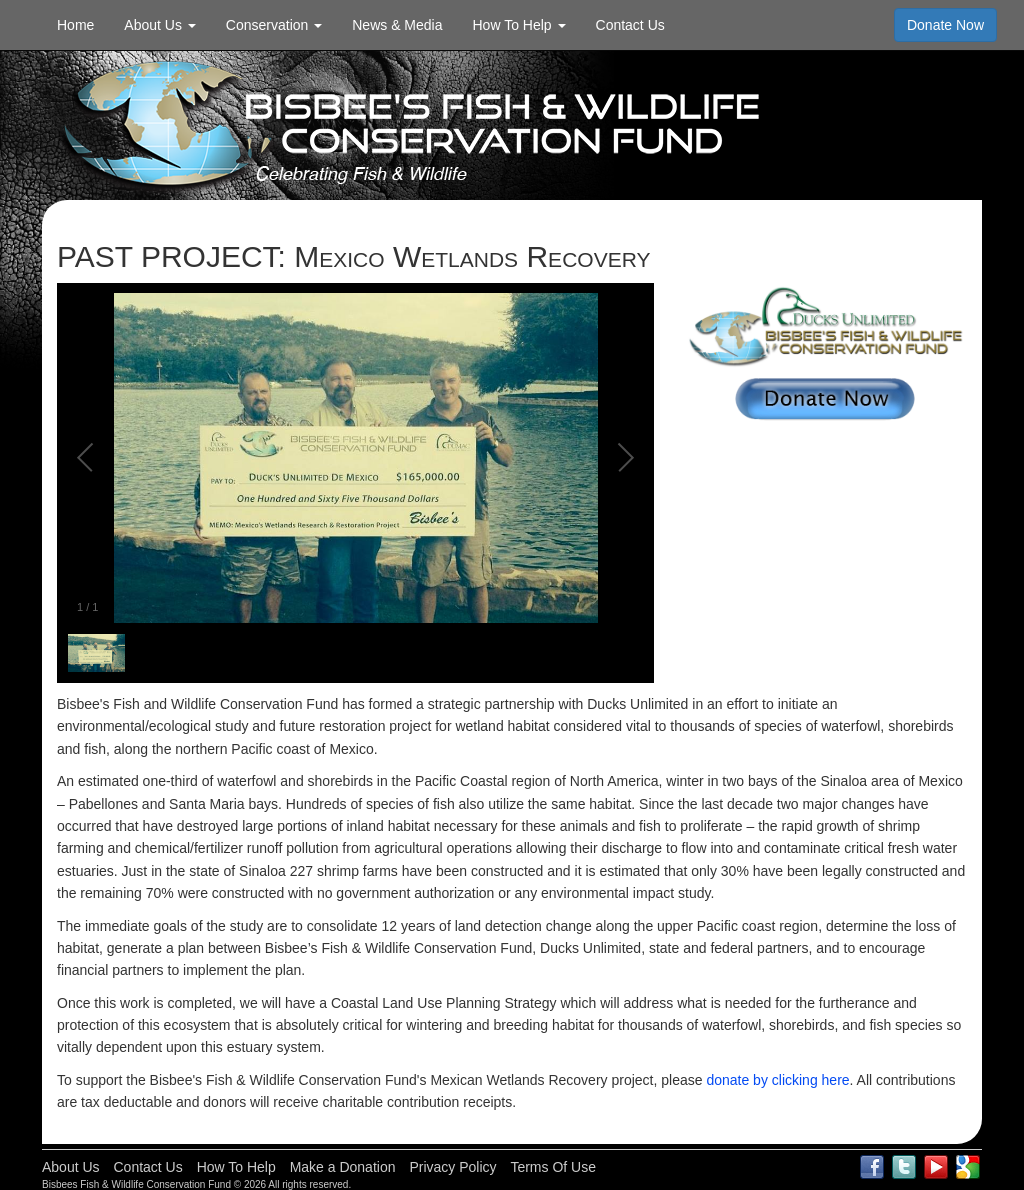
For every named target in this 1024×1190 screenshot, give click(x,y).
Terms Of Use (553, 1167)
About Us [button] (159, 25)
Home (75, 25)
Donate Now (945, 25)
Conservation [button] (274, 25)
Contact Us (630, 25)
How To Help (236, 1167)
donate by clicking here (777, 1080)
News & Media (397, 25)
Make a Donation (343, 1167)
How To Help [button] (519, 25)
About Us (71, 1167)
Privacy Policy (452, 1167)
